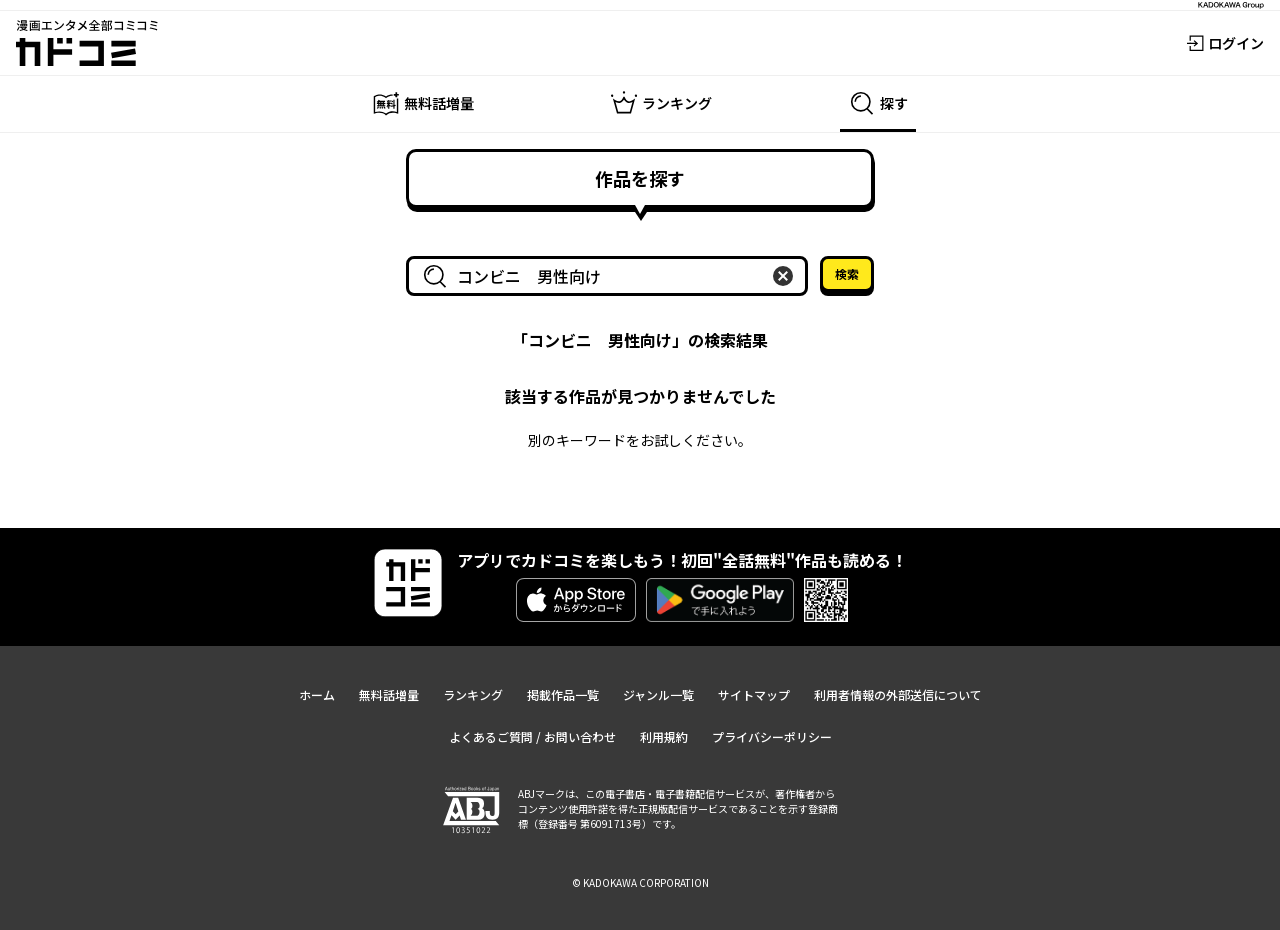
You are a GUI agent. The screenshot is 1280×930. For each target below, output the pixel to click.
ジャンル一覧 (658, 694)
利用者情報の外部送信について (898, 694)
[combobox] (611, 276)
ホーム (317, 694)
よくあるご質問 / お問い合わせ (532, 736)
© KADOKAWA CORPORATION (640, 882)
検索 (847, 273)
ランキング (473, 694)
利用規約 (664, 736)
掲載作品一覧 (563, 694)
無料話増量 (389, 694)
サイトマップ (754, 694)
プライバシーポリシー (772, 736)
